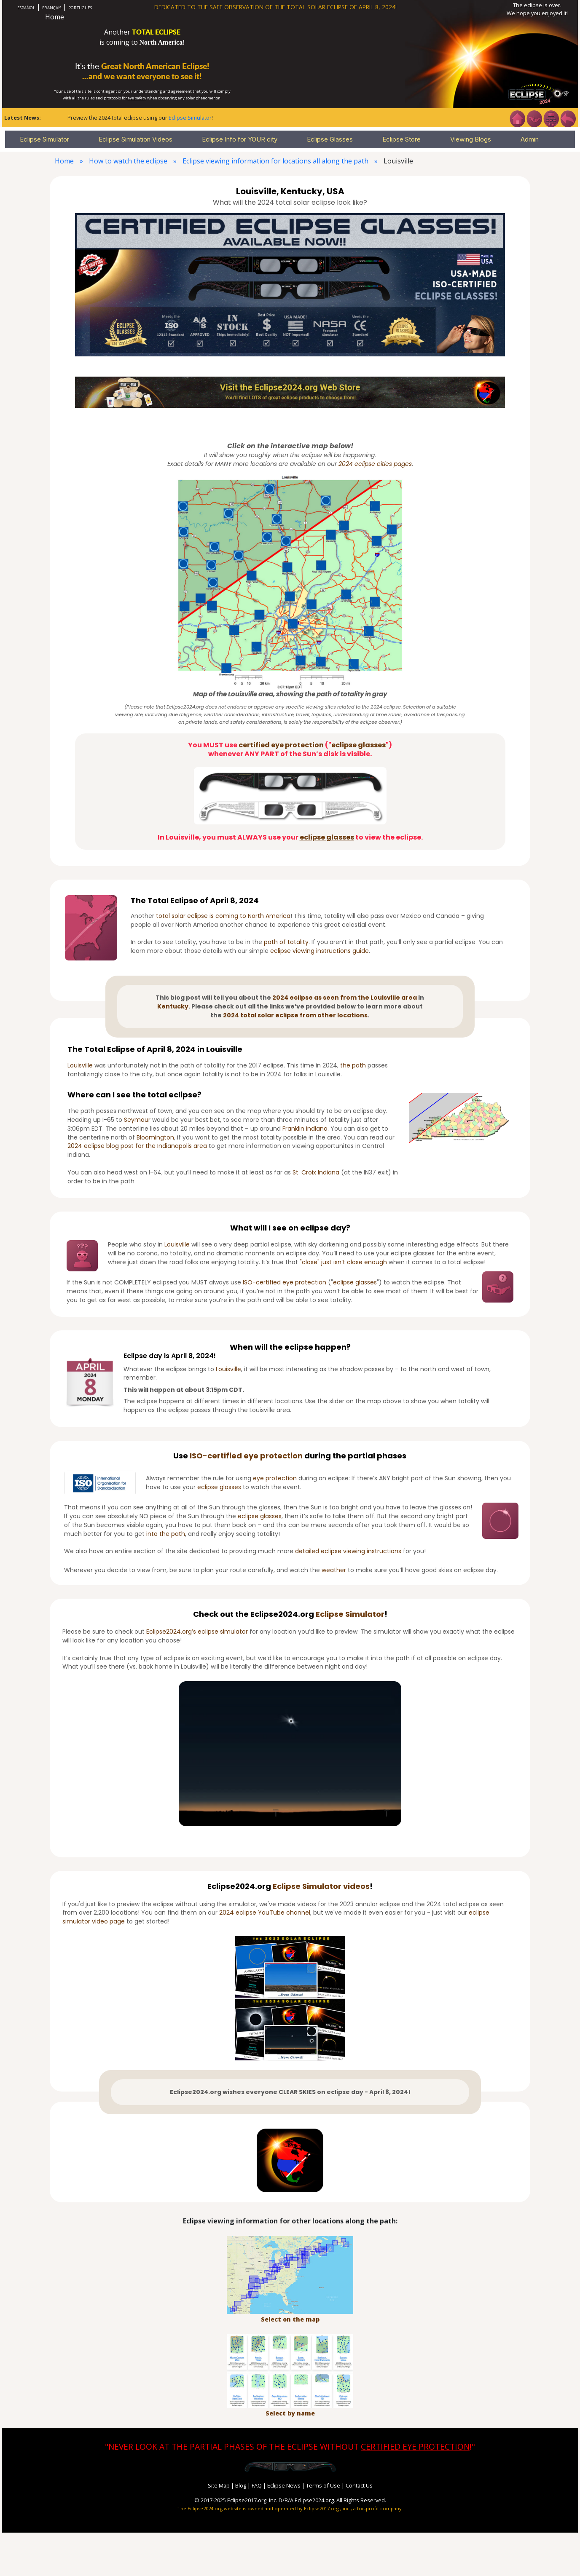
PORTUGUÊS (80, 8)
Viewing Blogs (470, 139)
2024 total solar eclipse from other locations (295, 1015)
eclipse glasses (358, 745)
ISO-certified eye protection (284, 1282)
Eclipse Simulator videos (321, 1886)
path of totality (286, 942)
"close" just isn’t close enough (343, 1262)
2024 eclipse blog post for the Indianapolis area (137, 1146)
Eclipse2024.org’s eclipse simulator (197, 1631)
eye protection (273, 1455)
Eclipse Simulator (190, 117)
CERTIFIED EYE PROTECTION (415, 2446)
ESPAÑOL (26, 8)
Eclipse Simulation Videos (135, 139)
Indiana (317, 1128)
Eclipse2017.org (321, 2508)
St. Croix (304, 1172)
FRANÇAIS (51, 8)
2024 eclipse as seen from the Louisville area (344, 997)
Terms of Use (323, 2485)
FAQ (257, 2485)
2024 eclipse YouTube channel (264, 1912)
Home (54, 16)
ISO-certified (216, 1455)
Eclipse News (284, 2485)
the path (353, 1065)
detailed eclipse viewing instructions (348, 1551)
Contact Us (359, 2485)
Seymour (137, 1119)
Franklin (293, 1128)
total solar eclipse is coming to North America (223, 916)
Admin (530, 139)
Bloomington (155, 1137)
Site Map (219, 2485)
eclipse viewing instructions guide (319, 951)
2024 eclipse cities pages (375, 464)
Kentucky (172, 1006)
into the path (165, 1534)
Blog (240, 2485)
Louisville (80, 1065)
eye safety (137, 98)
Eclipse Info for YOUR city (239, 139)
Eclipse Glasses (330, 139)
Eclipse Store (401, 139)
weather (334, 1570)
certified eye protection (281, 745)
